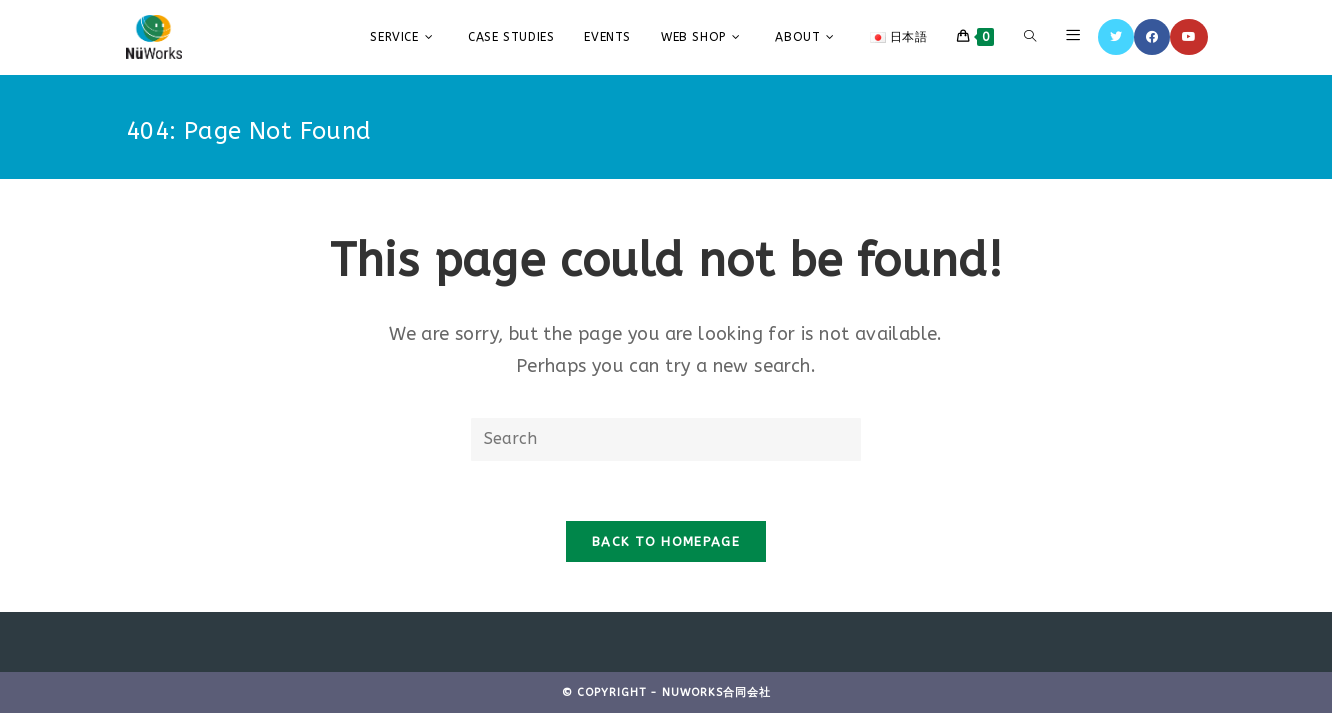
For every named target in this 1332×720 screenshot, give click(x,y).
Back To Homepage (666, 541)
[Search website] (1030, 37)
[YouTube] (1189, 37)
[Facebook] (1152, 37)
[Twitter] (1116, 37)
